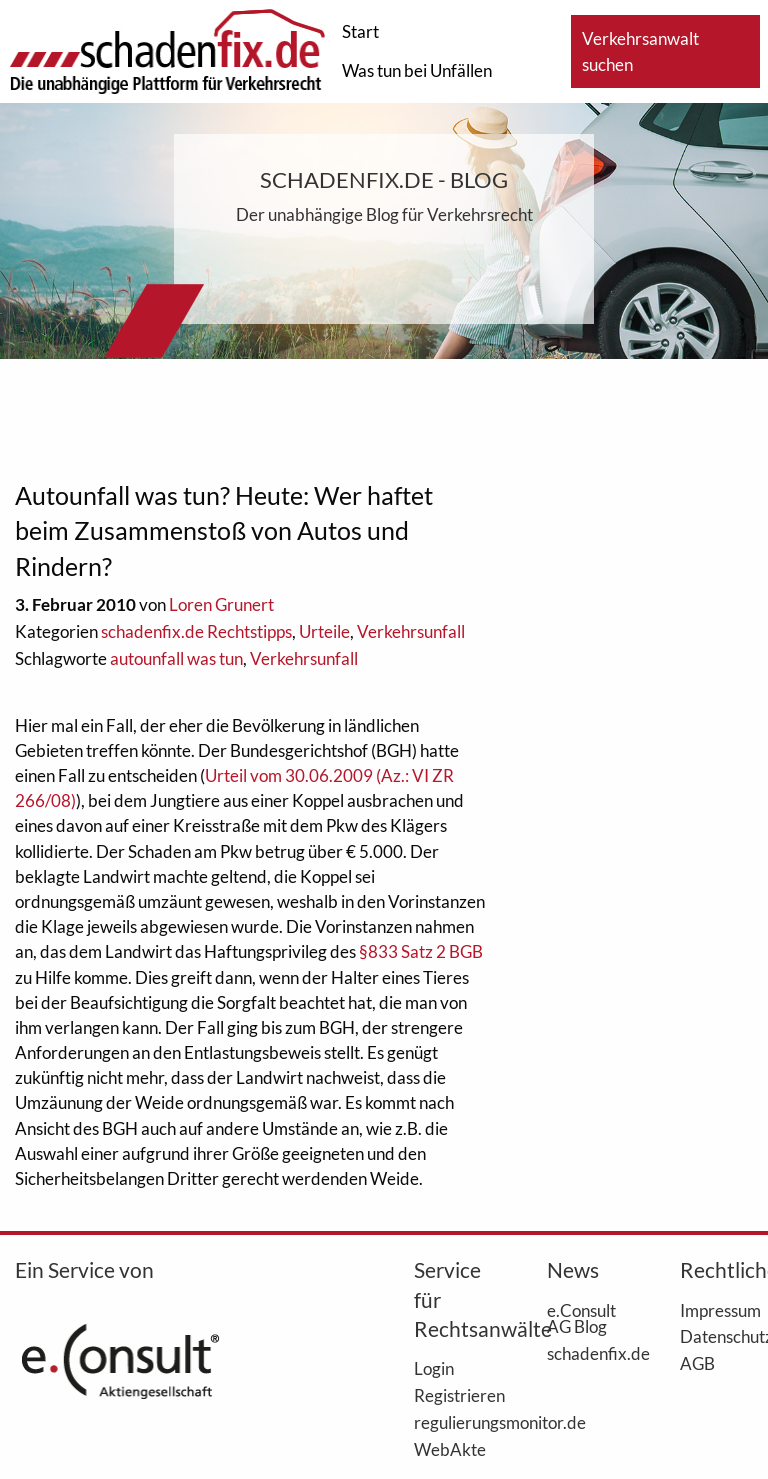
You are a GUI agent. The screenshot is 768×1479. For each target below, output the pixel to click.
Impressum (716, 1310)
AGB (697, 1363)
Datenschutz (716, 1336)
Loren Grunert (221, 604)
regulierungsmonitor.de (450, 1422)
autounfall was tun (176, 658)
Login (434, 1368)
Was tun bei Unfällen (417, 70)
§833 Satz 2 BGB (421, 951)
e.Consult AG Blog (581, 1318)
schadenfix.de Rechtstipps (196, 631)
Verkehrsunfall (411, 631)
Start (360, 31)
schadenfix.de (583, 1353)
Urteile (324, 631)
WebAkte (450, 1449)
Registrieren (450, 1395)
